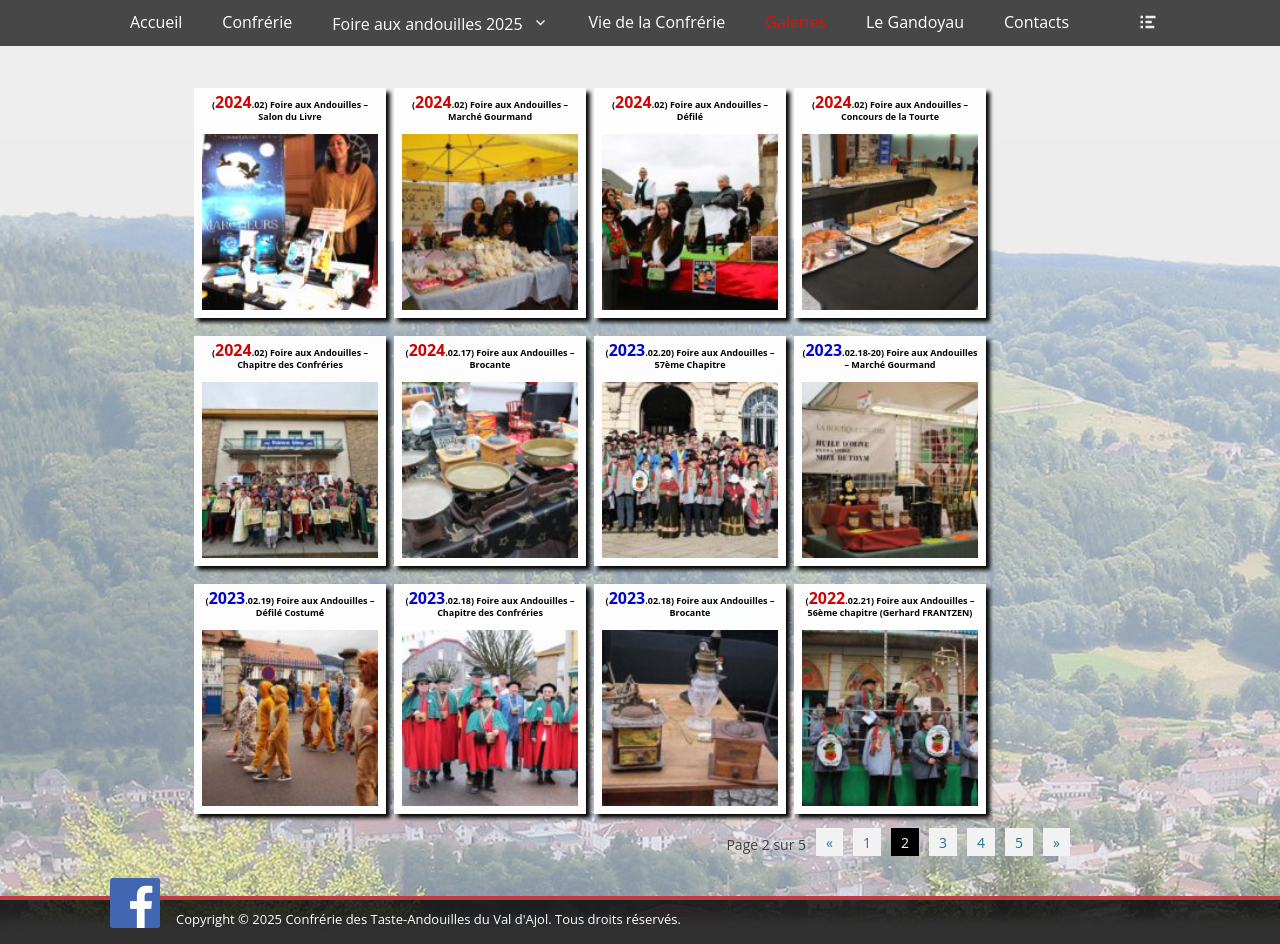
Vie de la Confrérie (657, 22)
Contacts (1036, 22)
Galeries (795, 22)
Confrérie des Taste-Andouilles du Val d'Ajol (416, 919)
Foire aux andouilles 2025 (427, 24)
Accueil (156, 22)
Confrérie (257, 22)
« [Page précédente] (829, 842)
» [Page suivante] (1056, 842)
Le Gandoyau (915, 22)
